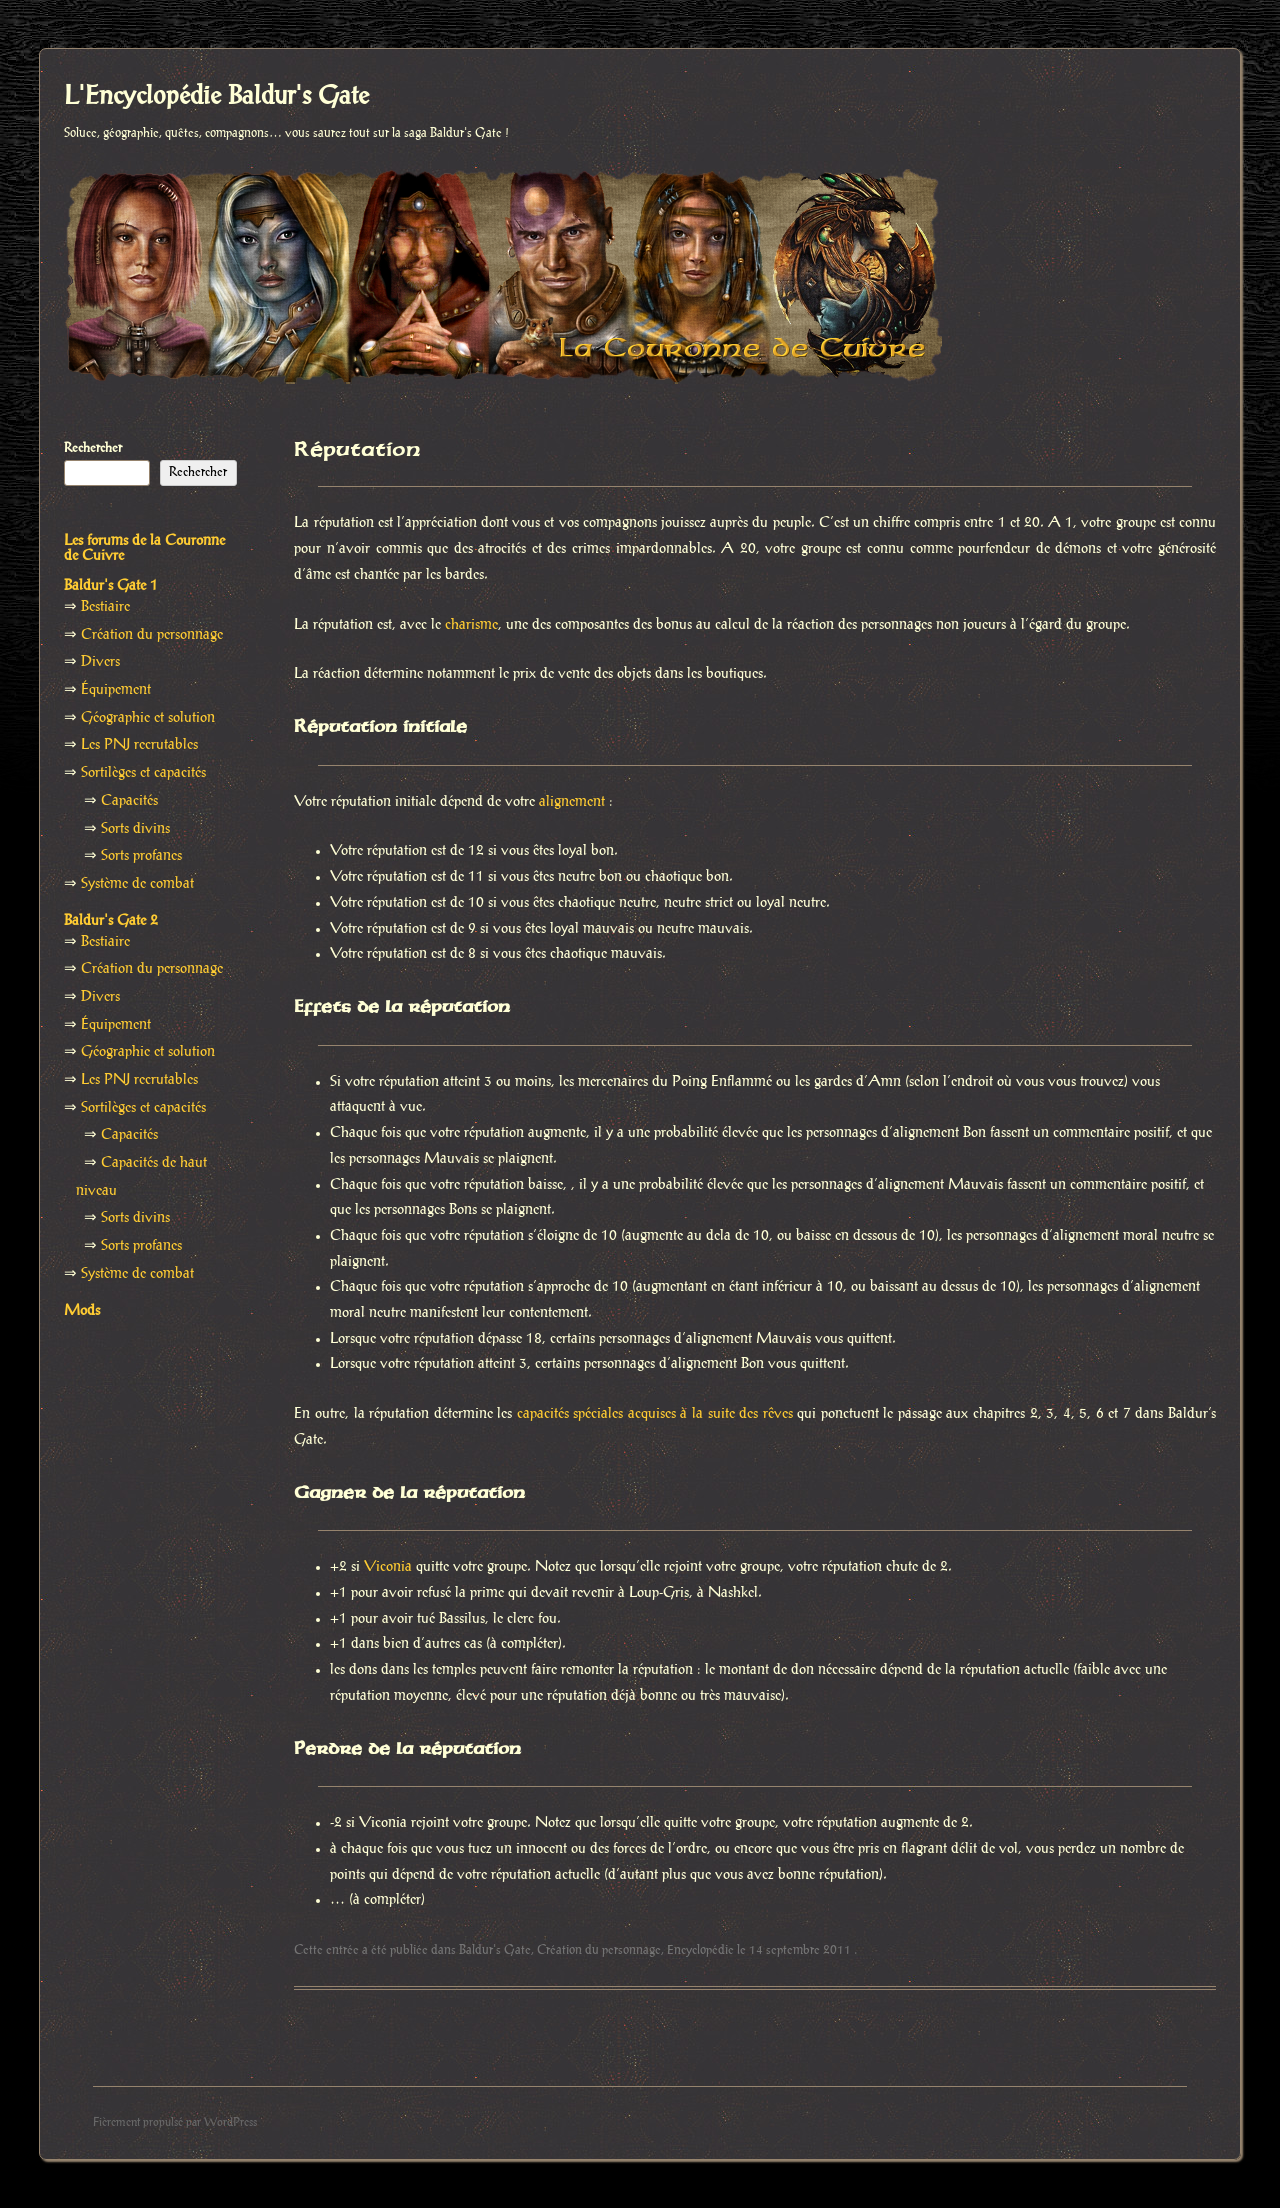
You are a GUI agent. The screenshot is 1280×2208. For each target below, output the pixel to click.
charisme (471, 625)
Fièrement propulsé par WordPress (175, 2122)
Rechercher (93, 448)
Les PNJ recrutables (139, 745)
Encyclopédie (700, 1950)
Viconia (388, 1567)
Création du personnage (599, 1950)
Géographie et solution (148, 718)
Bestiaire (105, 607)
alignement (572, 802)
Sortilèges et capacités (143, 773)
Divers (100, 662)
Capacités (129, 801)
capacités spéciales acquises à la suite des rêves (655, 1414)
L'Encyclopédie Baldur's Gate (216, 97)
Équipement (116, 690)
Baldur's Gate (495, 1950)
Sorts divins (135, 829)
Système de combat (137, 884)
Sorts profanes (141, 856)
